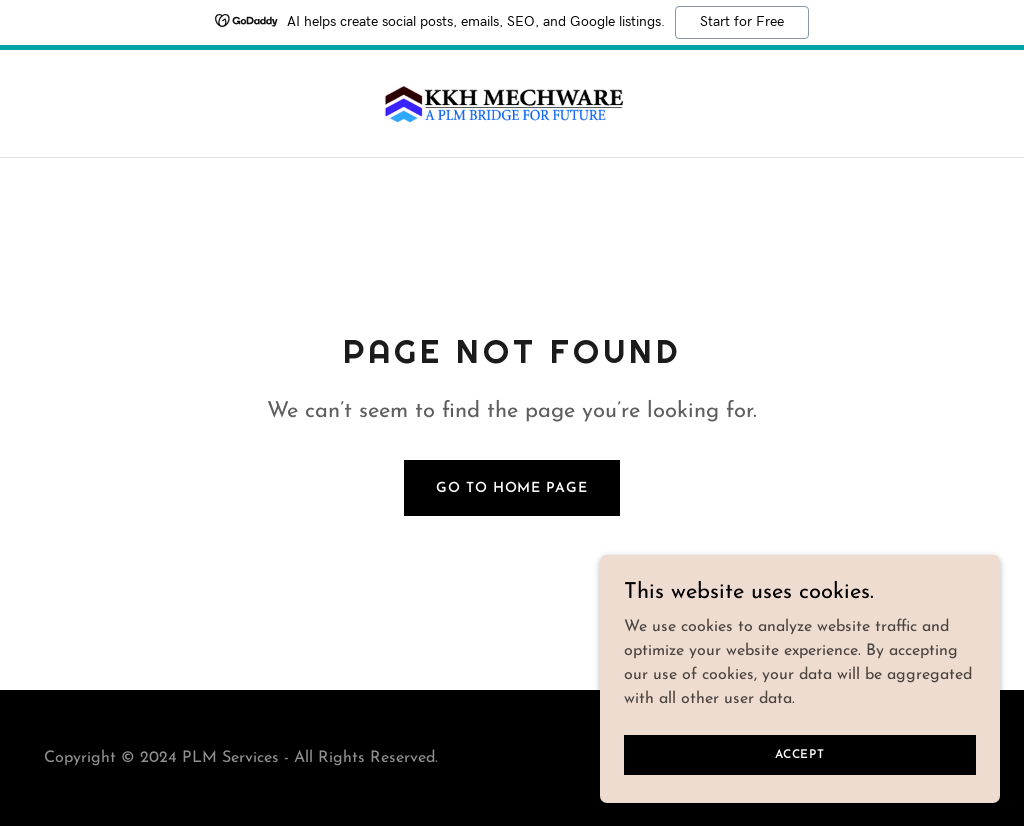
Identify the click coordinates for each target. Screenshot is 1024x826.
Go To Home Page (511, 488)
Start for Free (742, 22)
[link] (512, 103)
